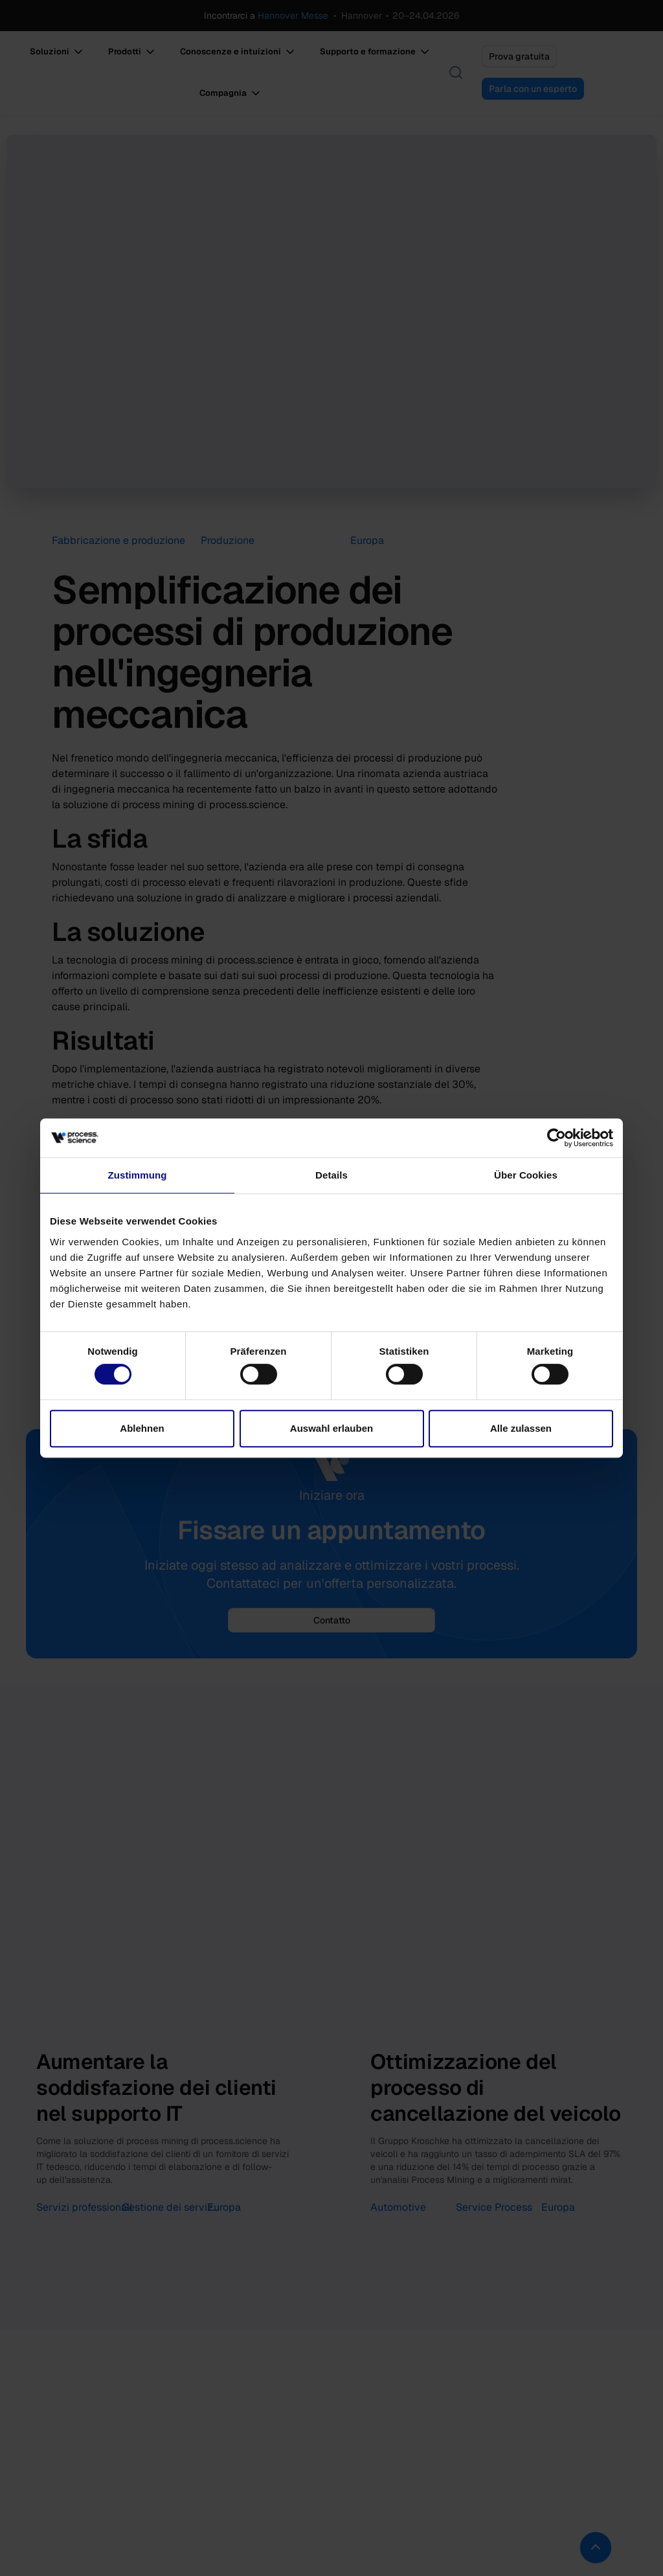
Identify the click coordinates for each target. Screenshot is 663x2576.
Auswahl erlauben (331, 1428)
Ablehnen (142, 1428)
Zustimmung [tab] (137, 1175)
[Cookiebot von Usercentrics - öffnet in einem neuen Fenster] (556, 1137)
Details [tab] (331, 1175)
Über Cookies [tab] (525, 1175)
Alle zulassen (521, 1428)
